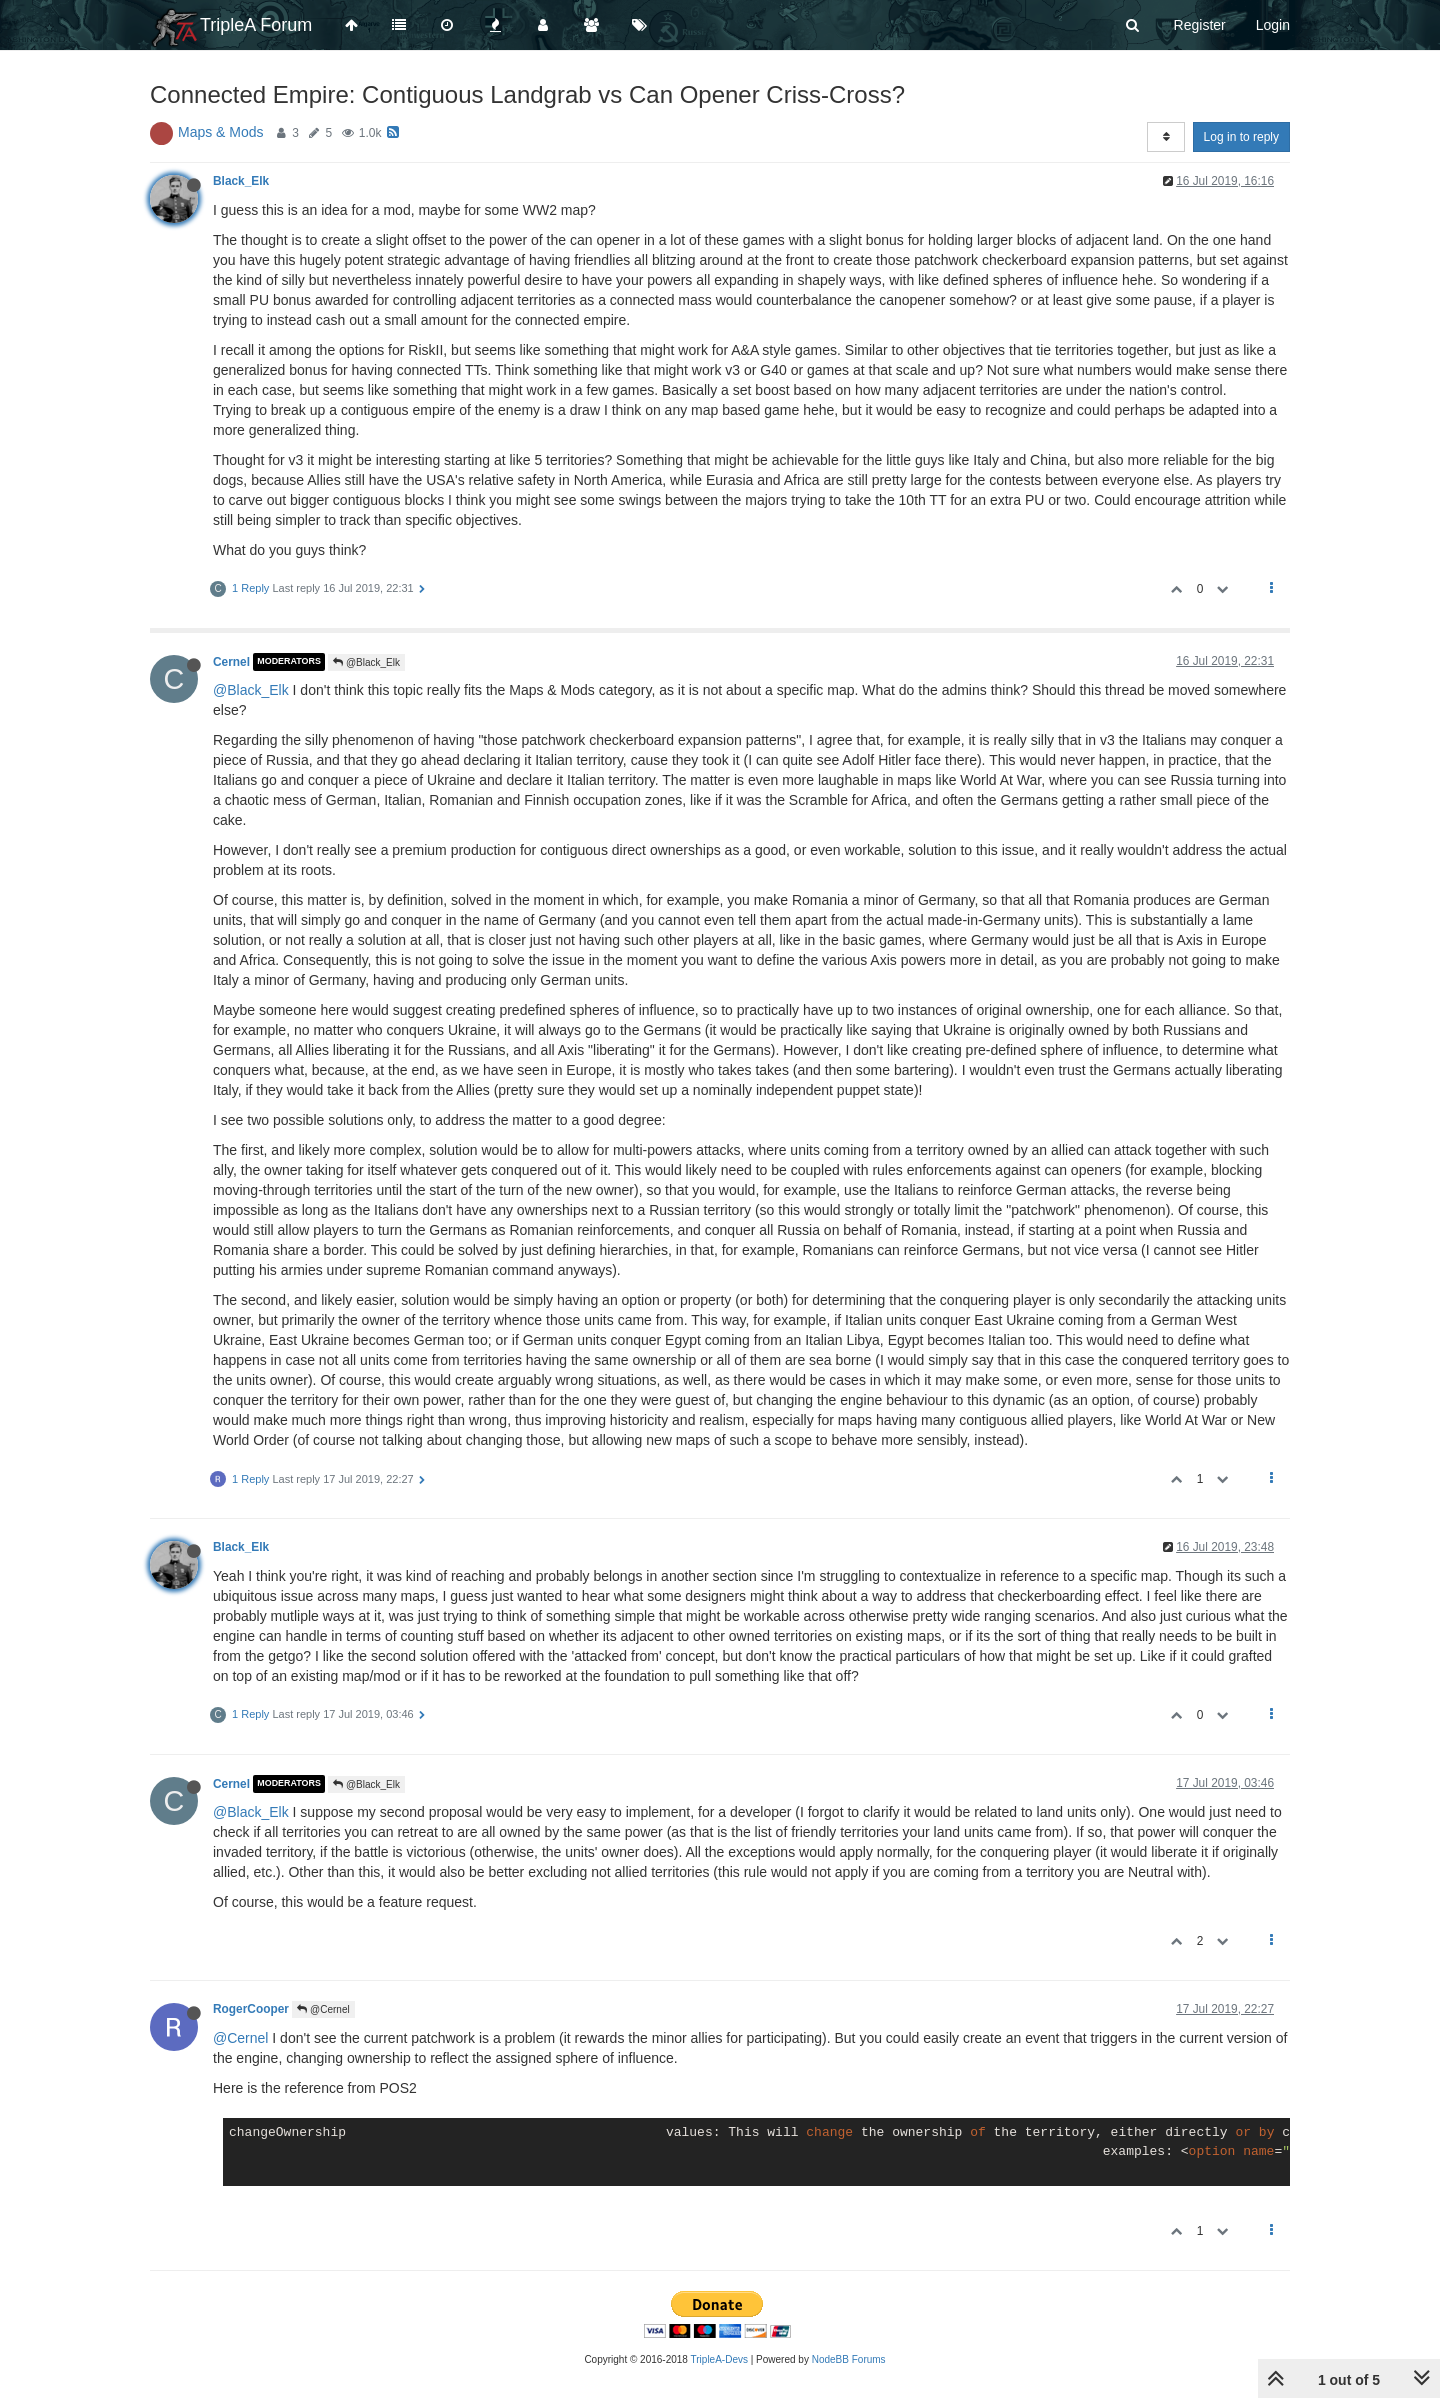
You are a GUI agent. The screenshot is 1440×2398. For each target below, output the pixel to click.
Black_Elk (241, 181)
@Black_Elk (366, 662)
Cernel (231, 662)
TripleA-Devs (719, 2359)
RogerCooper (251, 2009)
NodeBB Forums (849, 2359)
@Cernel (323, 2009)
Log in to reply (1241, 137)
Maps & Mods (221, 132)
